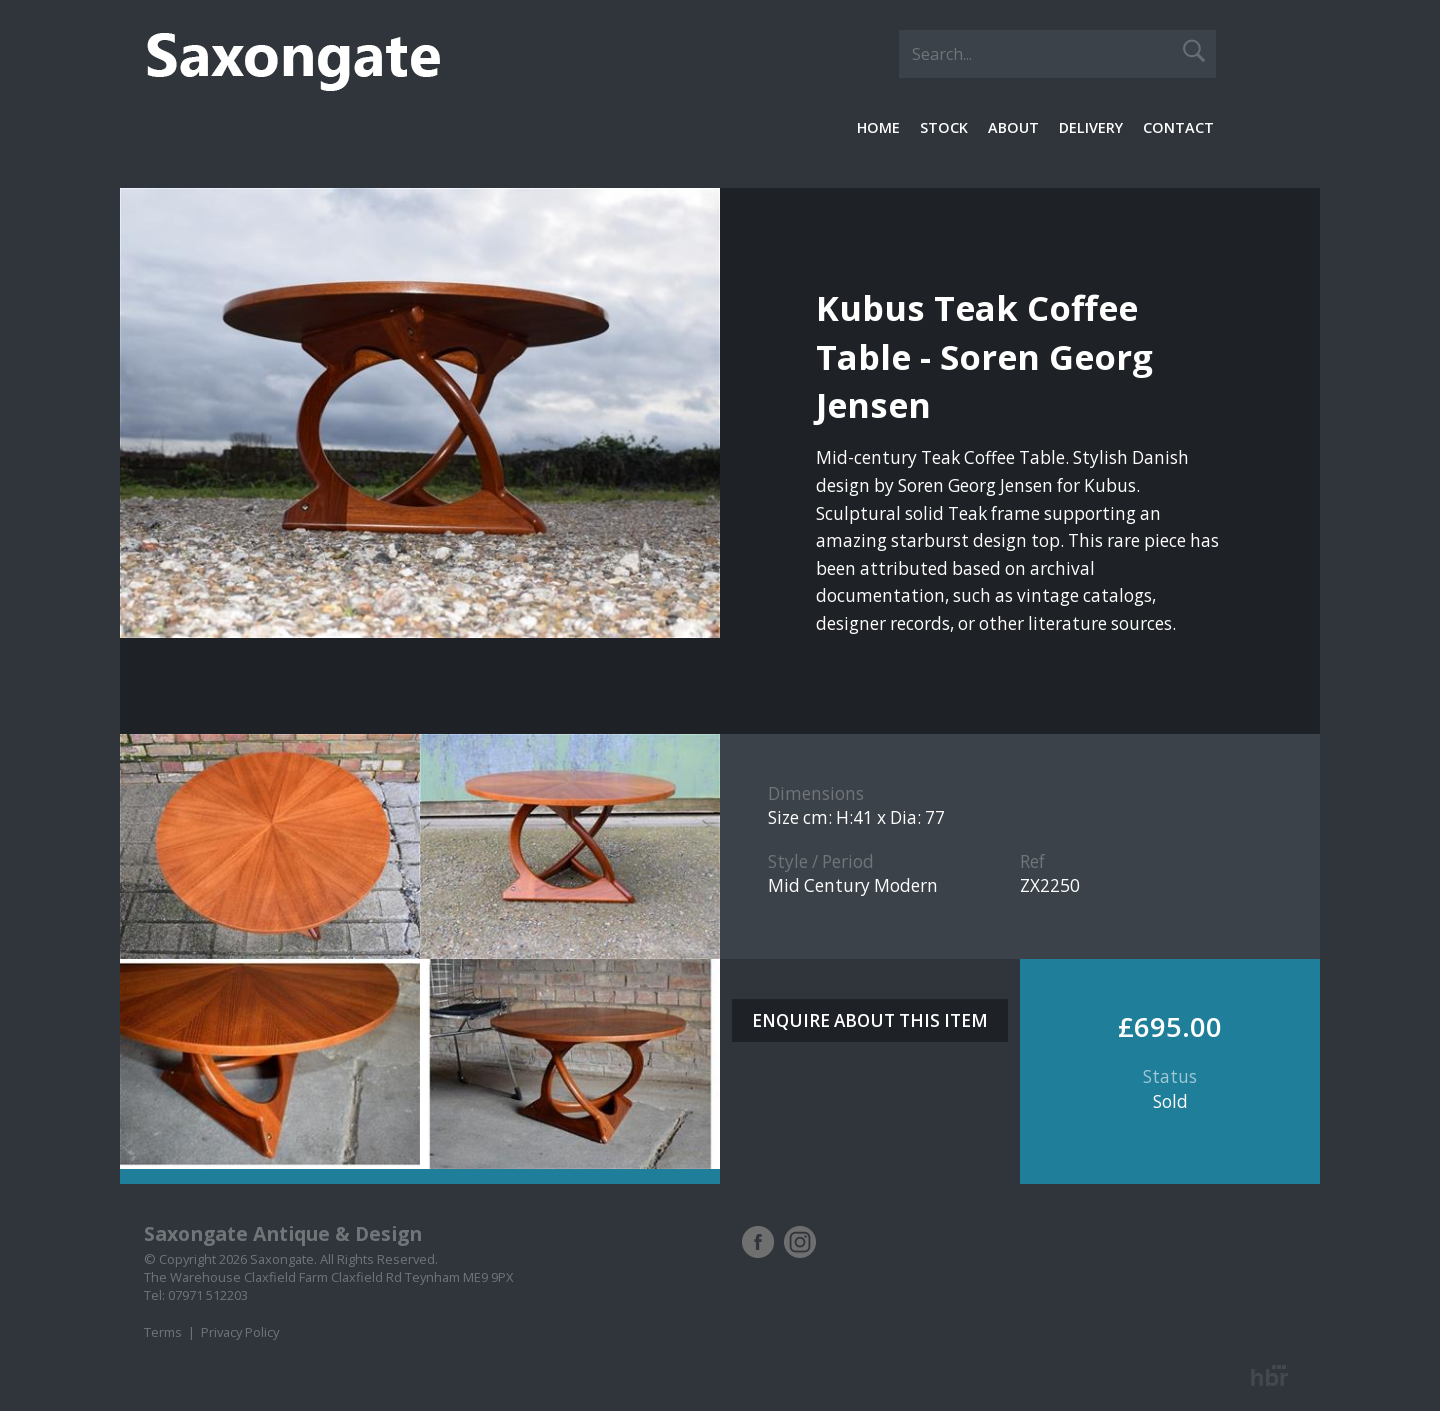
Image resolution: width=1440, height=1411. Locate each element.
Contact (1178, 127)
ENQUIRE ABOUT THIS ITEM (870, 1020)
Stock (944, 127)
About (1013, 127)
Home (878, 127)
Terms (163, 1332)
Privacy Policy (240, 1332)
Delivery (1091, 127)
